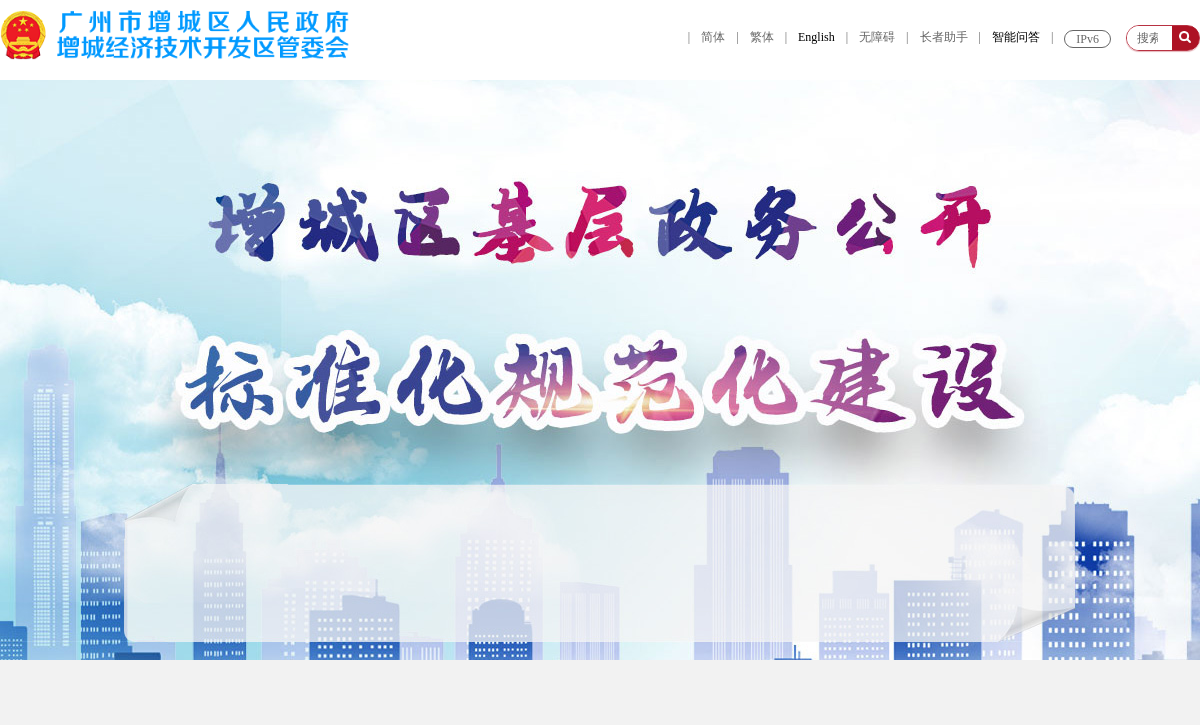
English (816, 37)
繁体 (762, 37)
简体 (713, 37)
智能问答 (1016, 37)
